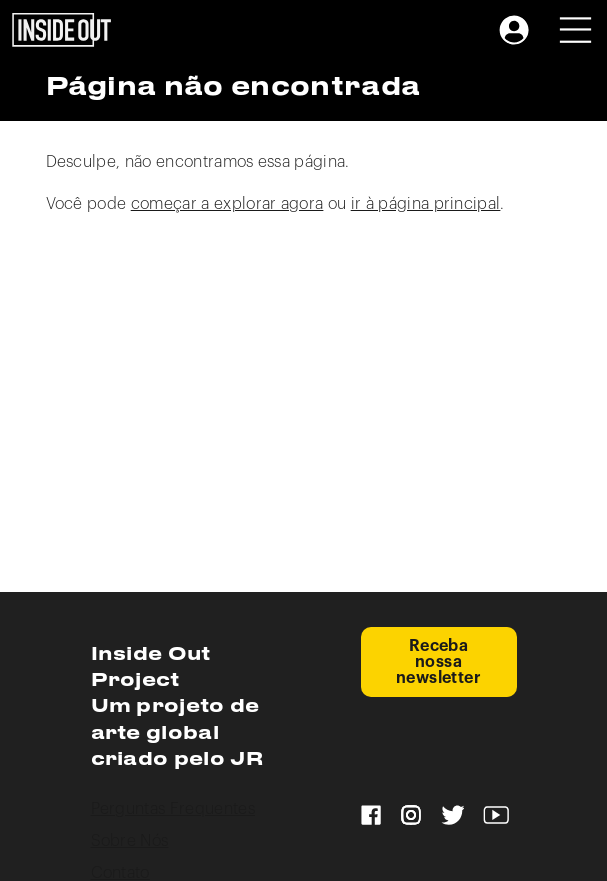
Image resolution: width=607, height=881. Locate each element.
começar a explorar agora (227, 204)
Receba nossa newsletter (439, 662)
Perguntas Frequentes (173, 809)
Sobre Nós (130, 841)
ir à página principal (426, 204)
